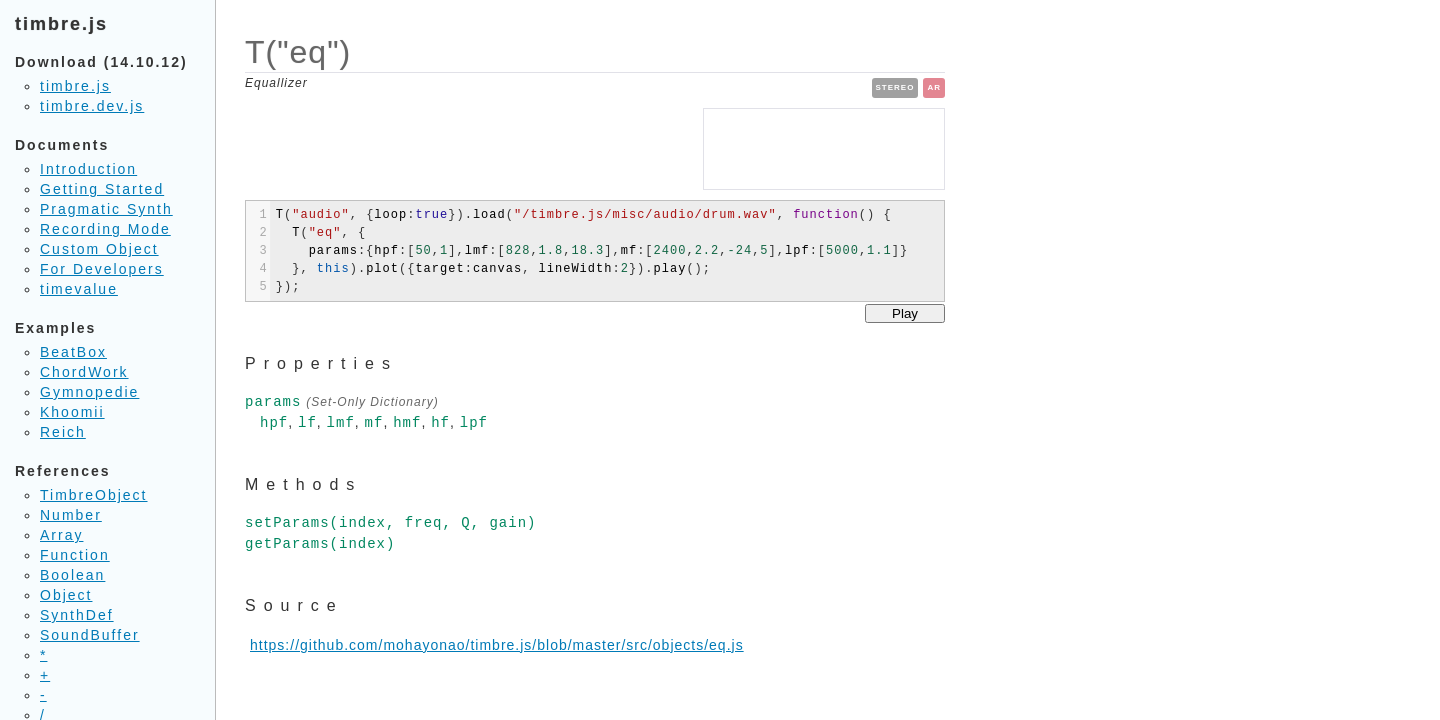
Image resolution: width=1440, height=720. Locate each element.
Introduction (88, 169)
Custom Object (99, 249)
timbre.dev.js (92, 106)
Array (61, 535)
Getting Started (102, 189)
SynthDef (77, 615)
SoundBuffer (90, 635)
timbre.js (75, 86)
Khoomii (72, 412)
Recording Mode (105, 229)
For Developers (102, 269)
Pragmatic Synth (106, 209)
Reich (63, 432)
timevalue (79, 289)
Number (71, 515)
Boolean (72, 575)
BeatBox (73, 352)
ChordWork (84, 372)
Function (75, 555)
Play (905, 313)
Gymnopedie (89, 392)
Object (66, 595)
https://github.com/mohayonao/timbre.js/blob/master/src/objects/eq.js (497, 645)
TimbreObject (94, 495)
